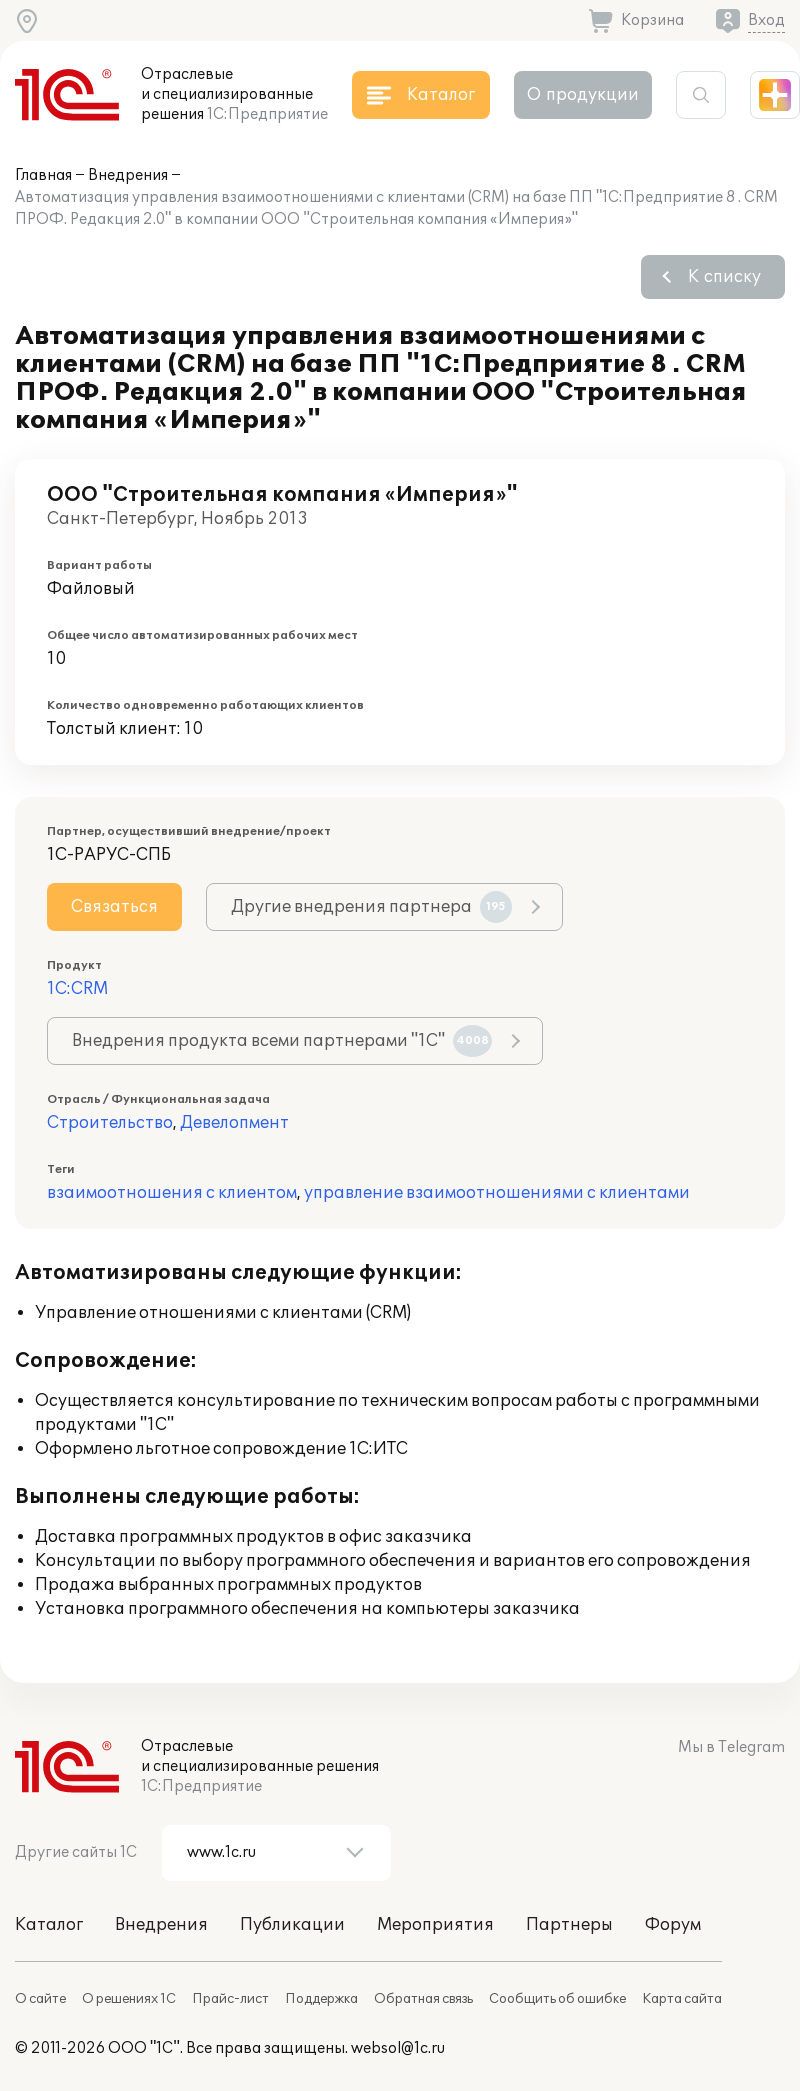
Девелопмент (234, 1123)
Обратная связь (423, 1999)
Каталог (49, 1925)
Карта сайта (682, 1999)
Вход (766, 20)
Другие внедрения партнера (371, 907)
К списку (724, 277)
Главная (43, 175)
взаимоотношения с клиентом (172, 1193)
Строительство (110, 1123)
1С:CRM (77, 989)
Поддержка (321, 1999)
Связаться (114, 907)
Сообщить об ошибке (557, 1999)
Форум (673, 1925)
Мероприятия (435, 1925)
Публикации (292, 1925)
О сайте (40, 1999)
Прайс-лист (230, 1999)
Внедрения (128, 175)
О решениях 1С (129, 1999)
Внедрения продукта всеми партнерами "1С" (282, 1041)
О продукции (583, 95)
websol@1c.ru (398, 2048)
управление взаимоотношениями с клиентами (497, 1193)
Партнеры (569, 1925)
